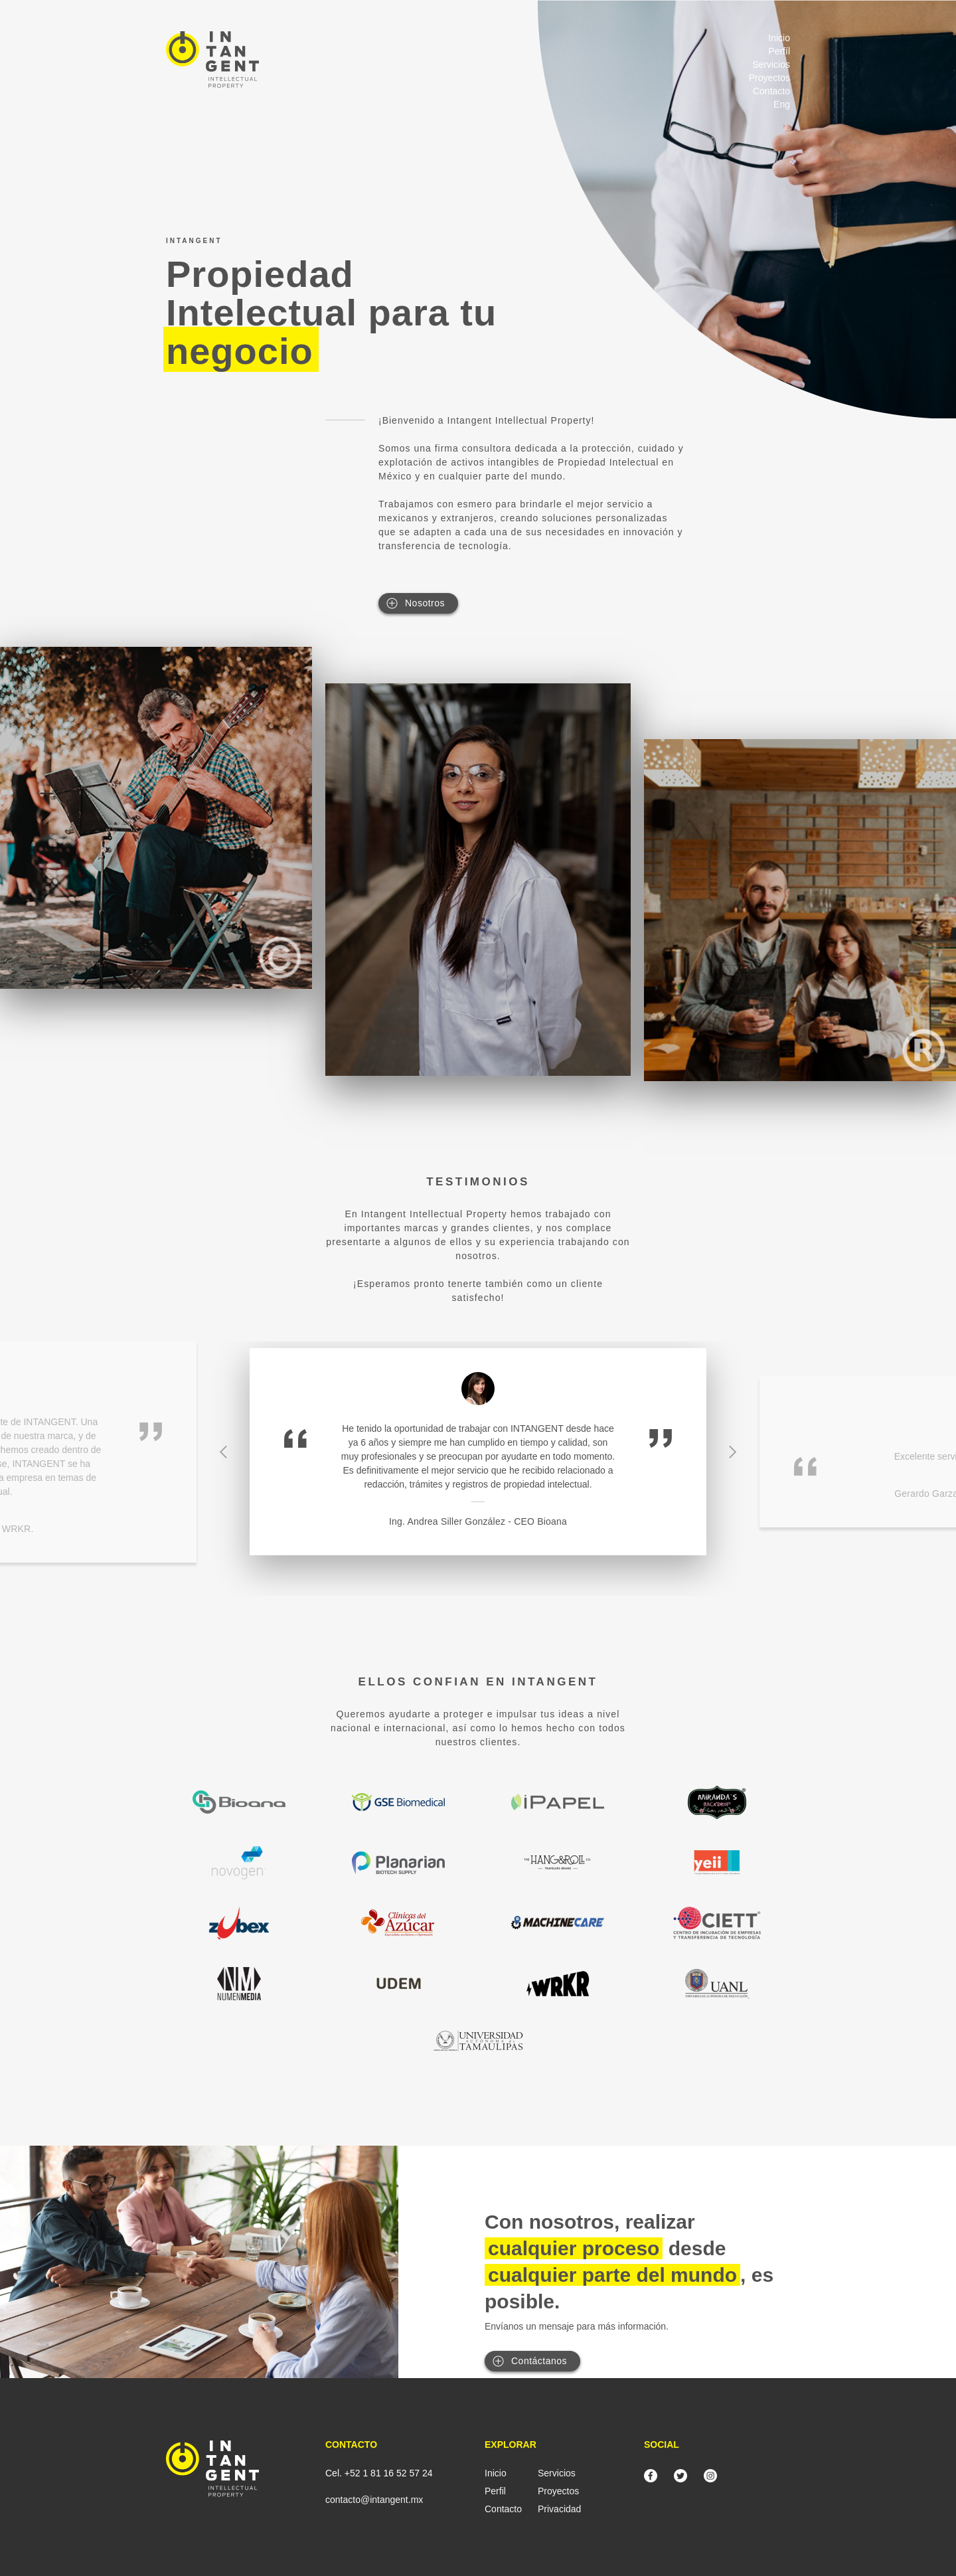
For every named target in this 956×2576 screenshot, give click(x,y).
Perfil (495, 2491)
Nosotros (425, 603)
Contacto (771, 91)
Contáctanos (539, 2361)
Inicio (779, 38)
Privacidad (559, 2509)
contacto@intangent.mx (374, 2499)
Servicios (771, 64)
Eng (781, 104)
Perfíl (779, 51)
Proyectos (769, 77)
